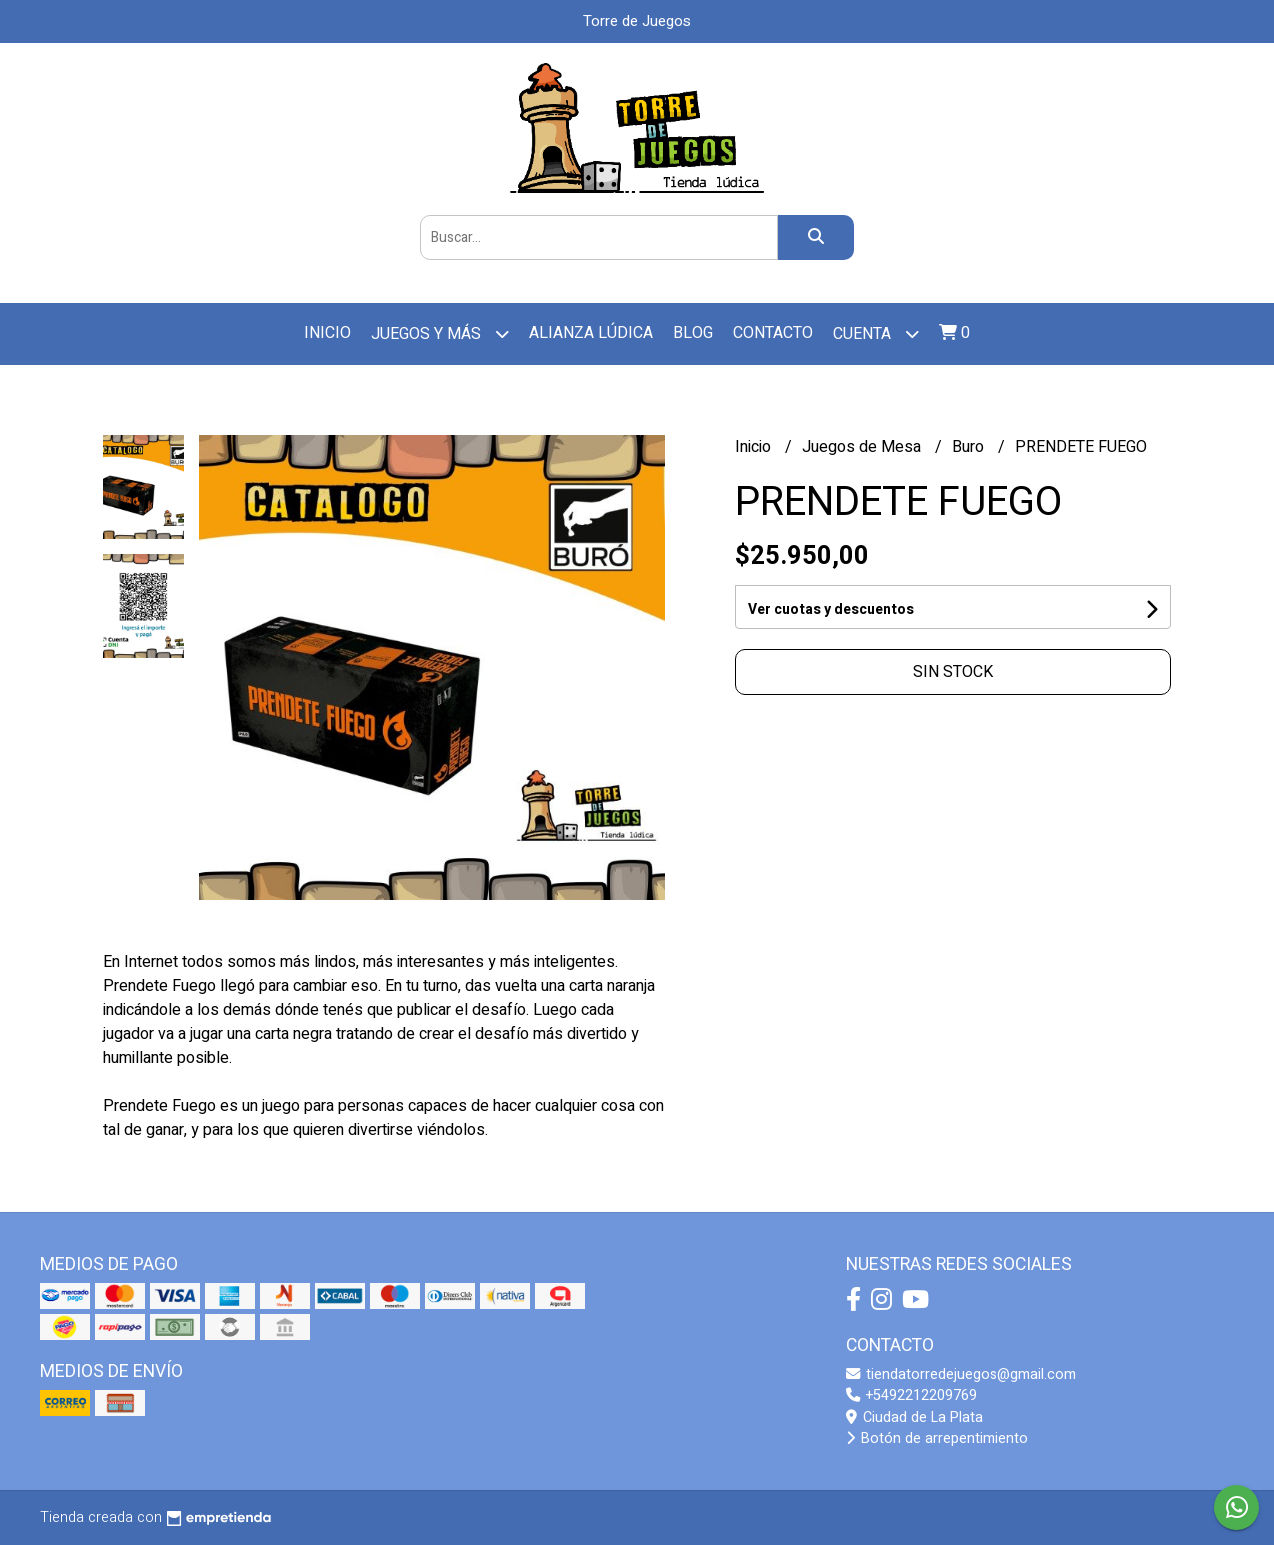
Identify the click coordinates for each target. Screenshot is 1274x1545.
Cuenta (876, 333)
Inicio (327, 333)
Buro (970, 447)
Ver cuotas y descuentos (831, 609)
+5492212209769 (911, 1395)
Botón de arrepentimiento (937, 1438)
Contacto (773, 333)
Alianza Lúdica (591, 333)
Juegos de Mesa (863, 447)
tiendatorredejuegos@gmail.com (961, 1374)
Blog (693, 333)
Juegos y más (440, 333)
